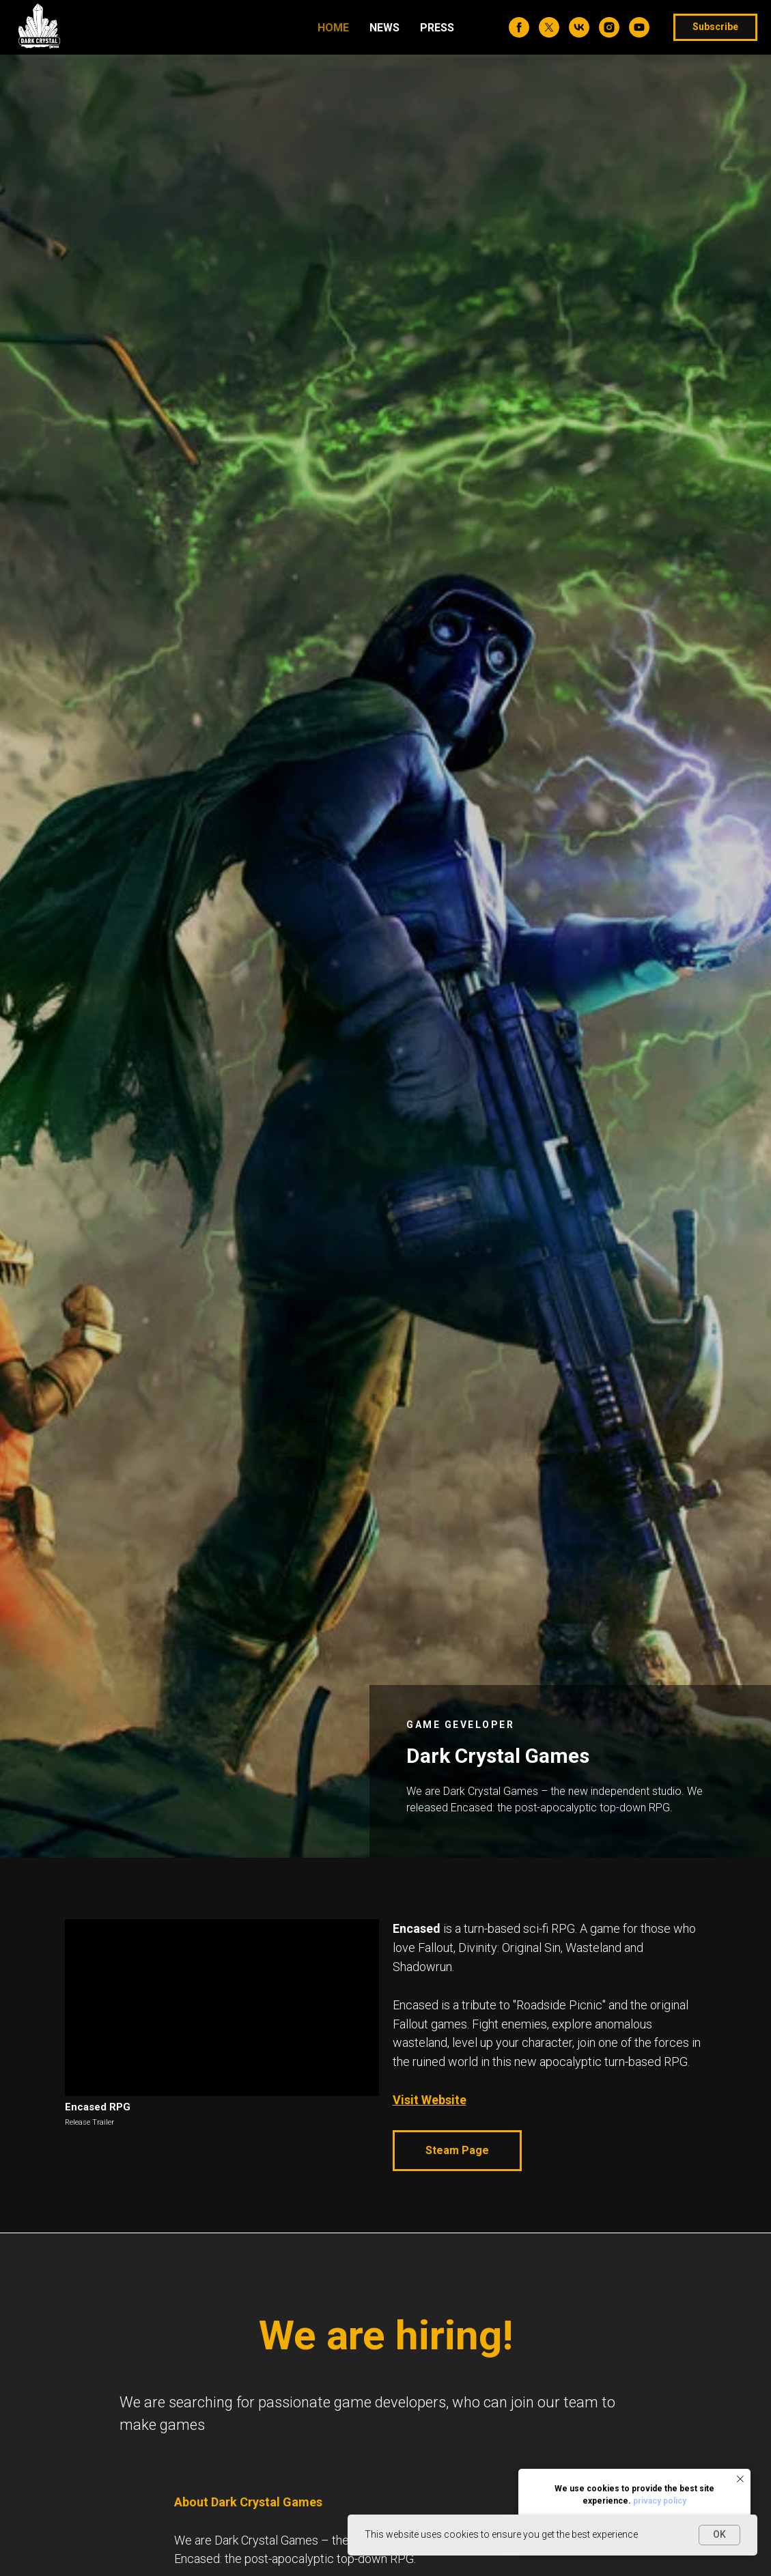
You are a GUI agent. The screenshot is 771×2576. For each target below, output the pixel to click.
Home (333, 27)
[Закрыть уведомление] (740, 2479)
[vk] (579, 27)
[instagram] (609, 27)
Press (437, 27)
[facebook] (519, 27)
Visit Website (429, 2100)
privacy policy (659, 2501)
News (384, 27)
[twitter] (549, 27)
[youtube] (639, 27)
